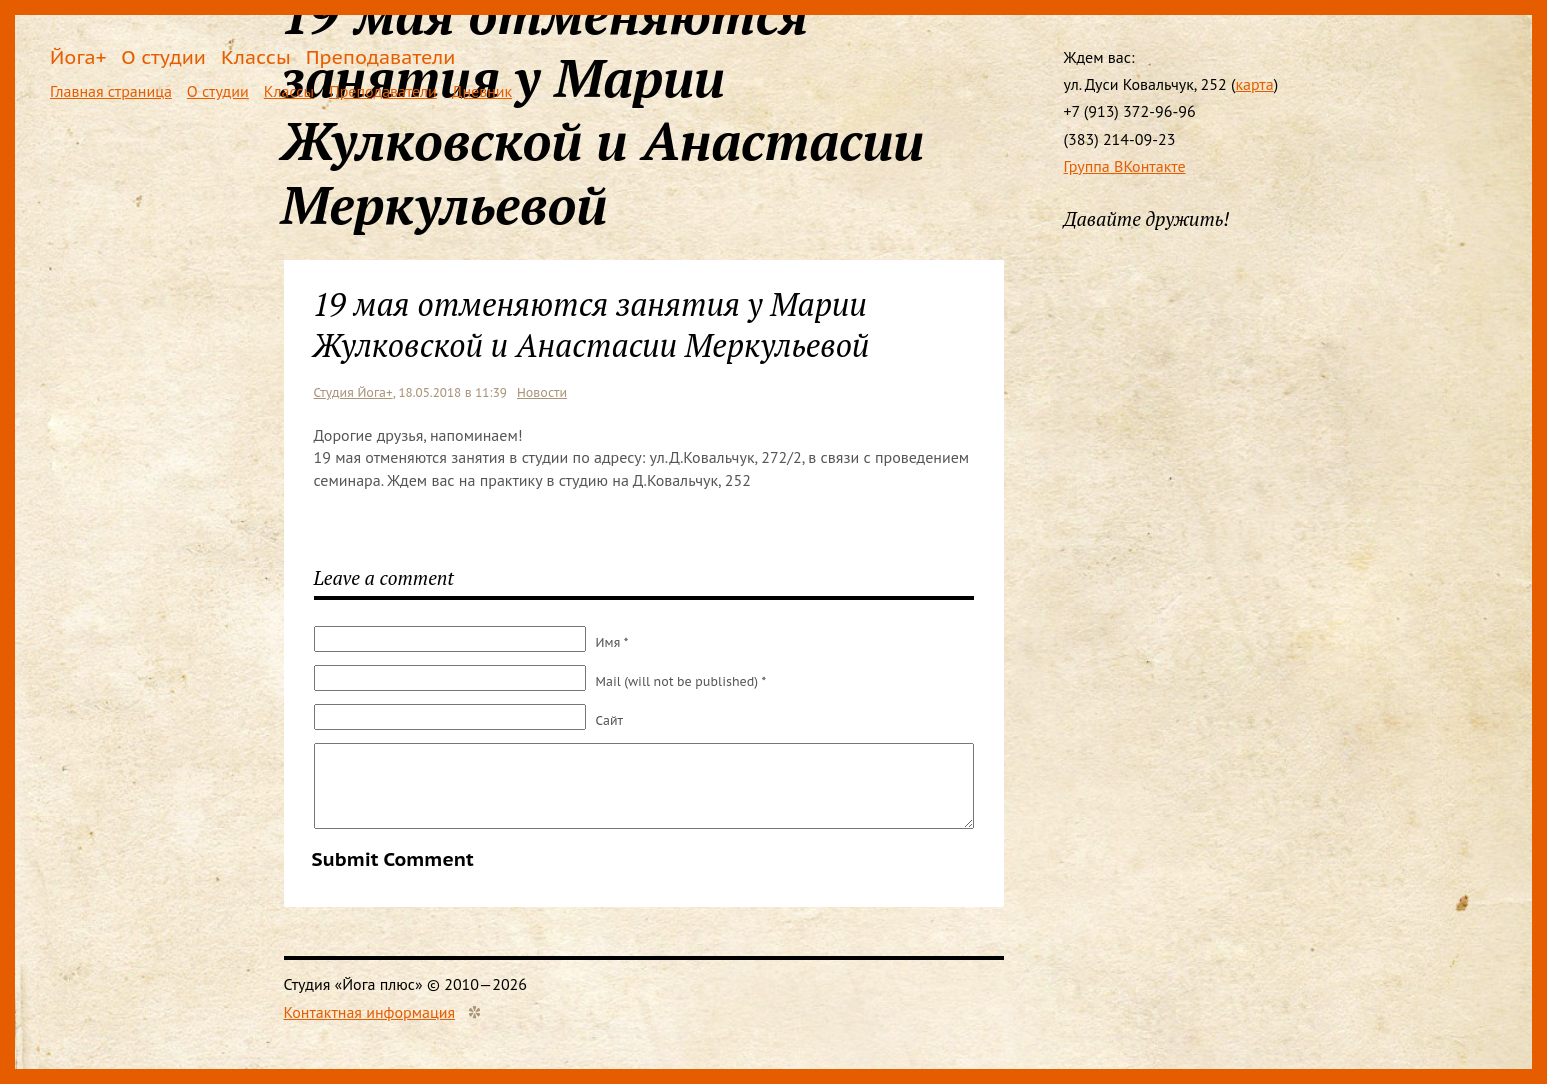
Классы (256, 56)
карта (1254, 84)
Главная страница (111, 91)
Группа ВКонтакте (1125, 166)
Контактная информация (370, 1012)
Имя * (612, 642)
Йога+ (78, 56)
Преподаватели (381, 56)
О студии (163, 56)
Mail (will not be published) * (681, 681)
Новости (542, 392)
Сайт (610, 720)
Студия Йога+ (353, 392)
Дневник (482, 91)
